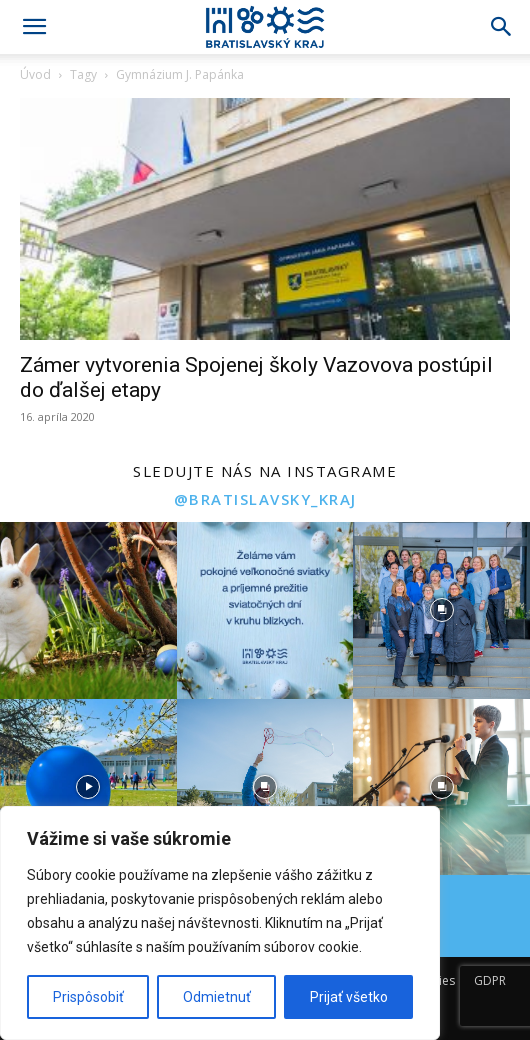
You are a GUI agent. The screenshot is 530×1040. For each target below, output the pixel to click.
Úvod (35, 74)
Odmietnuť (217, 997)
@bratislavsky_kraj (265, 499)
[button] (34, 27)
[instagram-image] (88, 610)
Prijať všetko (349, 997)
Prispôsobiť (88, 997)
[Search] (502, 27)
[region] (220, 923)
